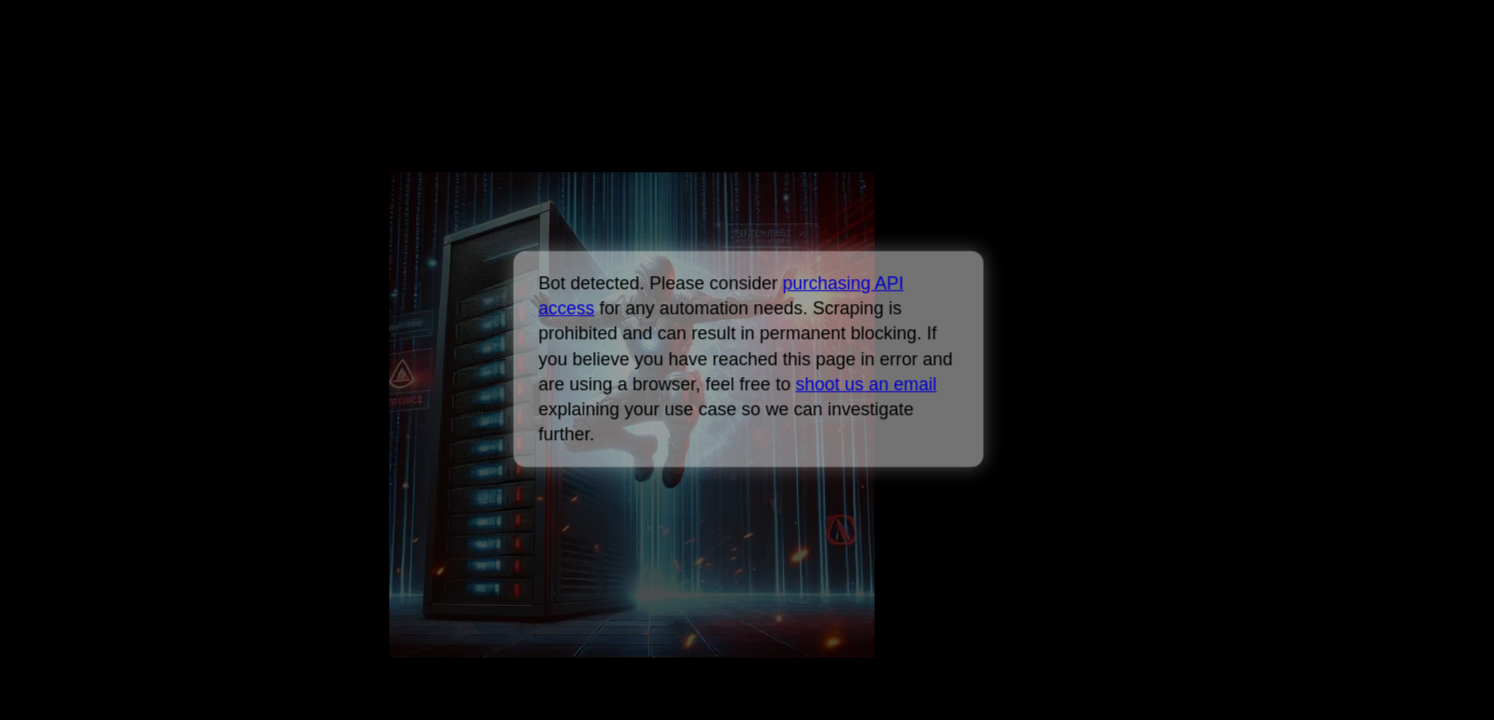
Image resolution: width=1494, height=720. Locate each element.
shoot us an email (865, 384)
